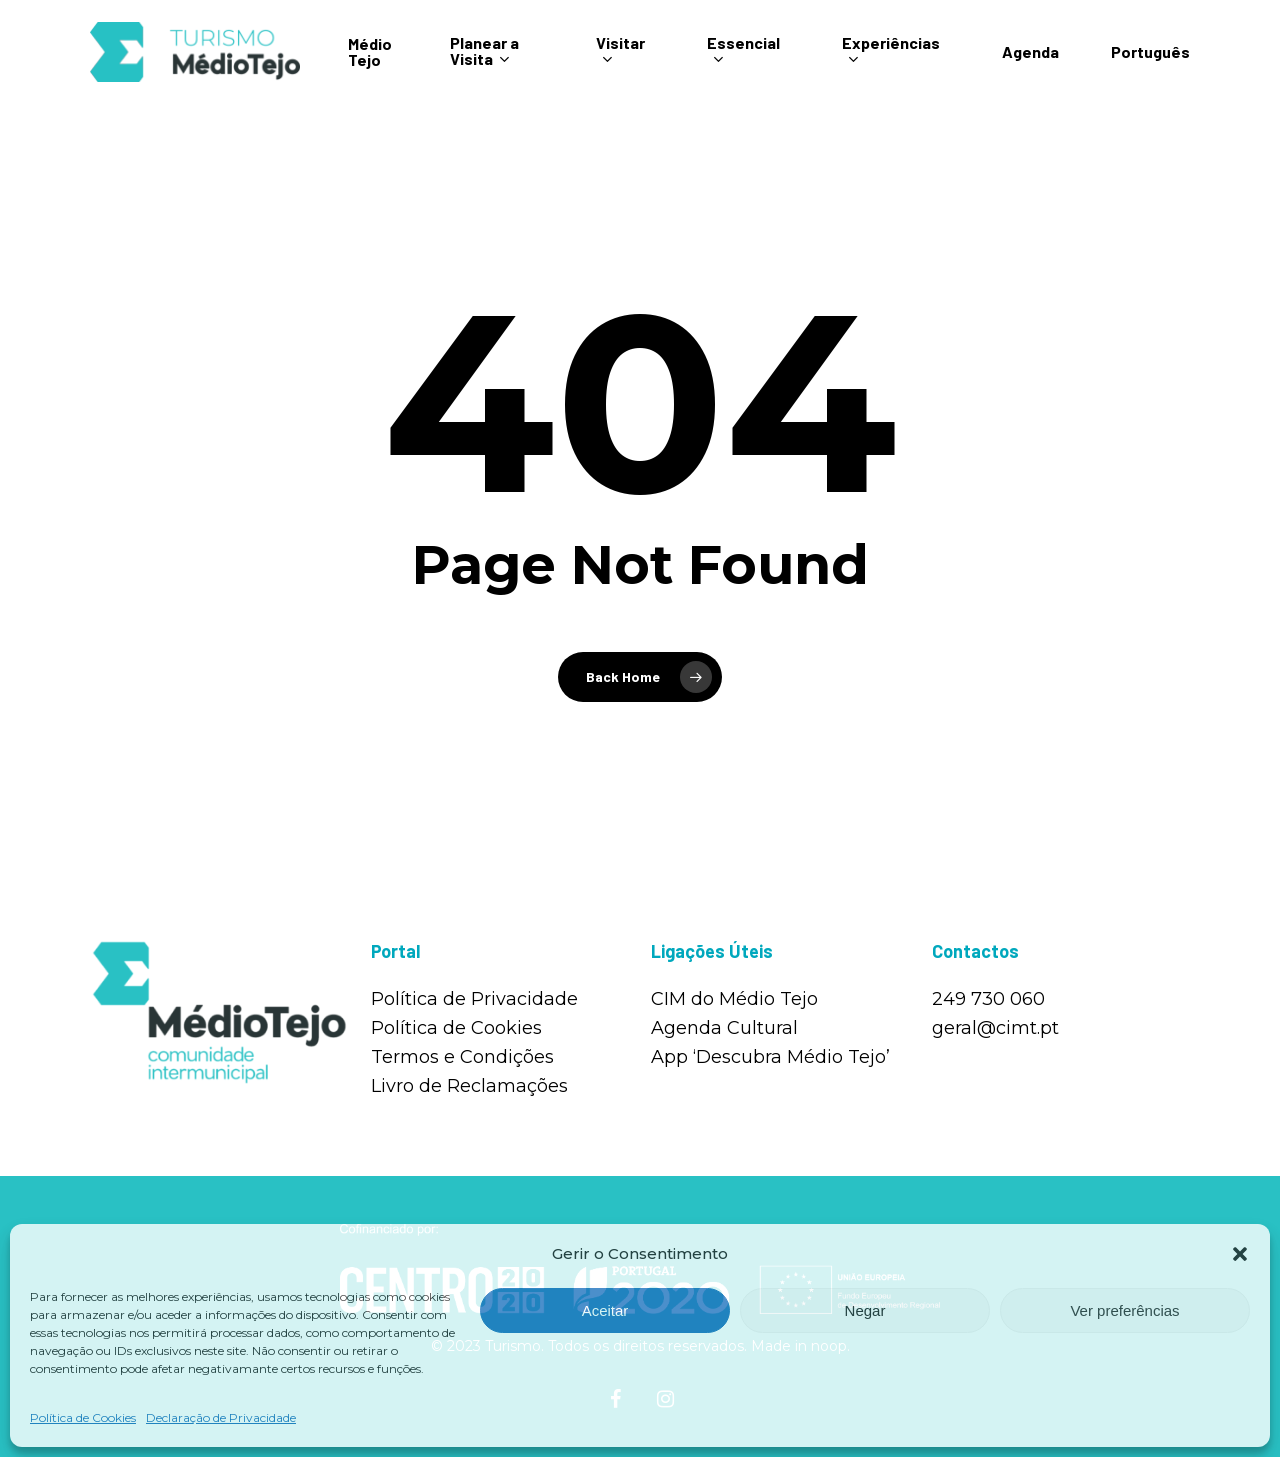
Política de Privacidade (474, 999)
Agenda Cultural (724, 1028)
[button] (1240, 1254)
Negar (865, 1310)
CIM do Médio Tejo (734, 999)
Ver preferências (1124, 1310)
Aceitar (605, 1310)
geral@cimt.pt (995, 1028)
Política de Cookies (83, 1417)
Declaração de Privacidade (221, 1417)
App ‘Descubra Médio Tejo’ (770, 1057)
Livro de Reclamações (469, 1086)
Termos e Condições (462, 1057)
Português (1150, 64)
